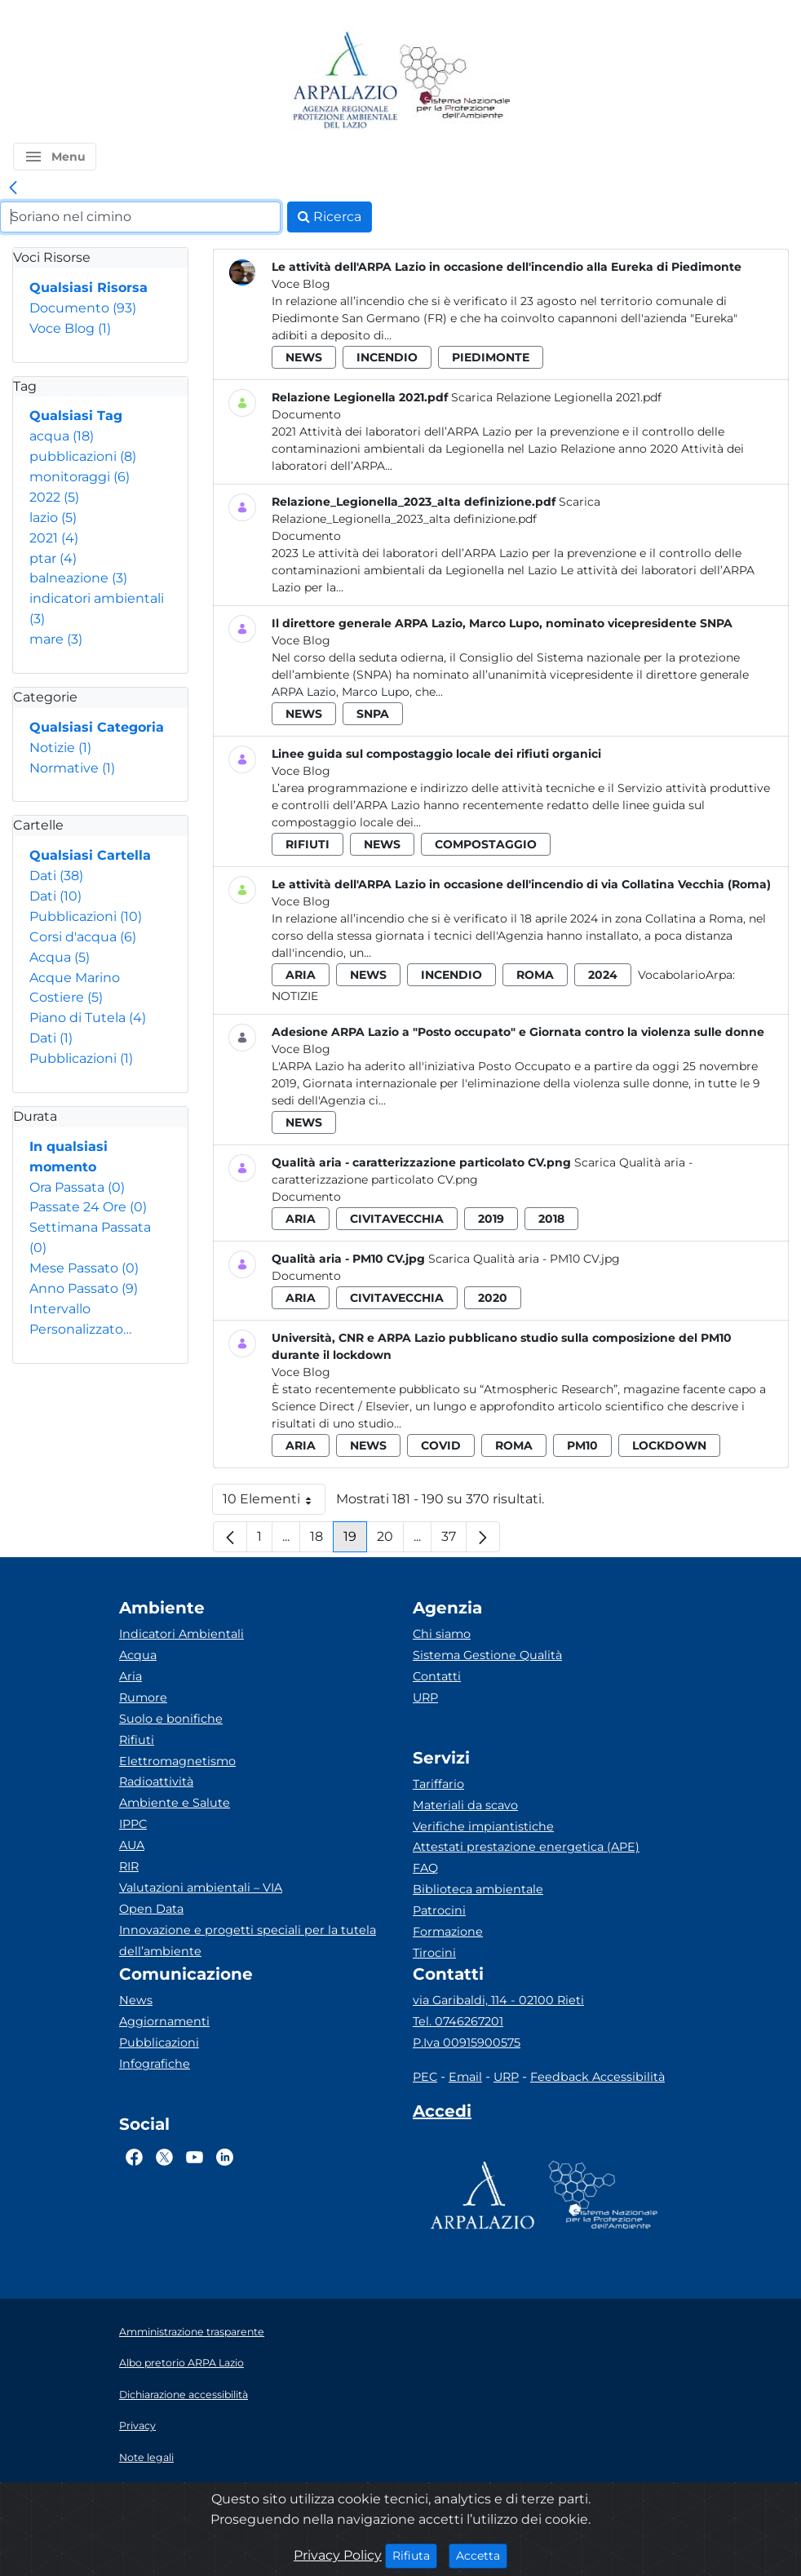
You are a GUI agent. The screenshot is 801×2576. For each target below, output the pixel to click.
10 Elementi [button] (274, 1503)
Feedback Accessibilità (597, 2076)
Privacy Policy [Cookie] (338, 2555)
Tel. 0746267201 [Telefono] (458, 2021)
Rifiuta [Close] (414, 2555)
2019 (491, 1218)
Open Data (151, 1908)
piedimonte (490, 357)
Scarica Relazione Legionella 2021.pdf (556, 397)
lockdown (669, 1445)
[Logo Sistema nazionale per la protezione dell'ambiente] (455, 81)
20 (390, 1540)
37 (454, 1540)
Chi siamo (442, 1634)
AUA (131, 1845)
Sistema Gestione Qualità (487, 1655)
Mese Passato (84, 1268)
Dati (56, 875)
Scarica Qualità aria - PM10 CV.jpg (524, 1258)
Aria (130, 1676)
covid (441, 1445)
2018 (551, 1218)
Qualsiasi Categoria (96, 727)
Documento (82, 308)
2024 (602, 974)
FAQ (425, 1868)
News (136, 2000)
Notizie (60, 747)
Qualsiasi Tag (75, 415)
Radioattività (156, 1781)
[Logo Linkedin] (225, 2157)
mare (55, 639)
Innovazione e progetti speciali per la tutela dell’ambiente (247, 1941)
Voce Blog (70, 328)
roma (535, 974)
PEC (425, 2076)
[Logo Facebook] (134, 2157)
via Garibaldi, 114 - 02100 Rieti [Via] (498, 2000)
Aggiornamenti (164, 2021)
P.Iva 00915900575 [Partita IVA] (466, 2042)
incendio (387, 357)
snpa (372, 713)
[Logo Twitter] (164, 2157)
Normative (72, 768)
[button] (54, 156)
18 (322, 1540)
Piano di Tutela (87, 1017)
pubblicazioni (82, 456)
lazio (53, 517)
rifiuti (307, 844)
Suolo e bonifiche (171, 1718)
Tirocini (434, 1952)
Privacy (137, 2425)
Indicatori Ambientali (181, 1634)
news (303, 357)
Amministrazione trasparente (191, 2332)
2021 (53, 538)
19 (355, 1540)
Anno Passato (83, 1288)
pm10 (582, 1445)
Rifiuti (136, 1740)
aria (300, 974)
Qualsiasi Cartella (90, 855)
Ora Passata (77, 1187)
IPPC (133, 1824)
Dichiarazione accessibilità (183, 2394)
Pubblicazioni (85, 916)
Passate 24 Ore (88, 1207)
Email (465, 2076)
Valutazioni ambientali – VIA (200, 1887)
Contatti (437, 1676)
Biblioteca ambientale (478, 1889)
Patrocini (439, 1910)
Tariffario (438, 1784)
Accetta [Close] (481, 2555)
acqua (61, 436)
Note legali (146, 2457)
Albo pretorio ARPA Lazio (181, 2363)
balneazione (78, 578)
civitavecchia (397, 1218)
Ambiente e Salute (174, 1802)
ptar (53, 558)
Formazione (448, 1931)
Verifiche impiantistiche (483, 1826)
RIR (129, 1866)
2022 (54, 497)
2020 (492, 1297)
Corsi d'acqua (82, 937)
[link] (13, 188)
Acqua (59, 957)
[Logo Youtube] (194, 2157)
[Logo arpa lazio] (344, 81)
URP (425, 1697)
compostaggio (486, 844)
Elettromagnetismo (177, 1761)
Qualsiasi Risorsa (88, 287)
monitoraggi (79, 477)
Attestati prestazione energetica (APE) (526, 1846)
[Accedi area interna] (442, 2114)
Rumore (143, 1697)
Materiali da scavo (465, 1805)
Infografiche (154, 2063)
